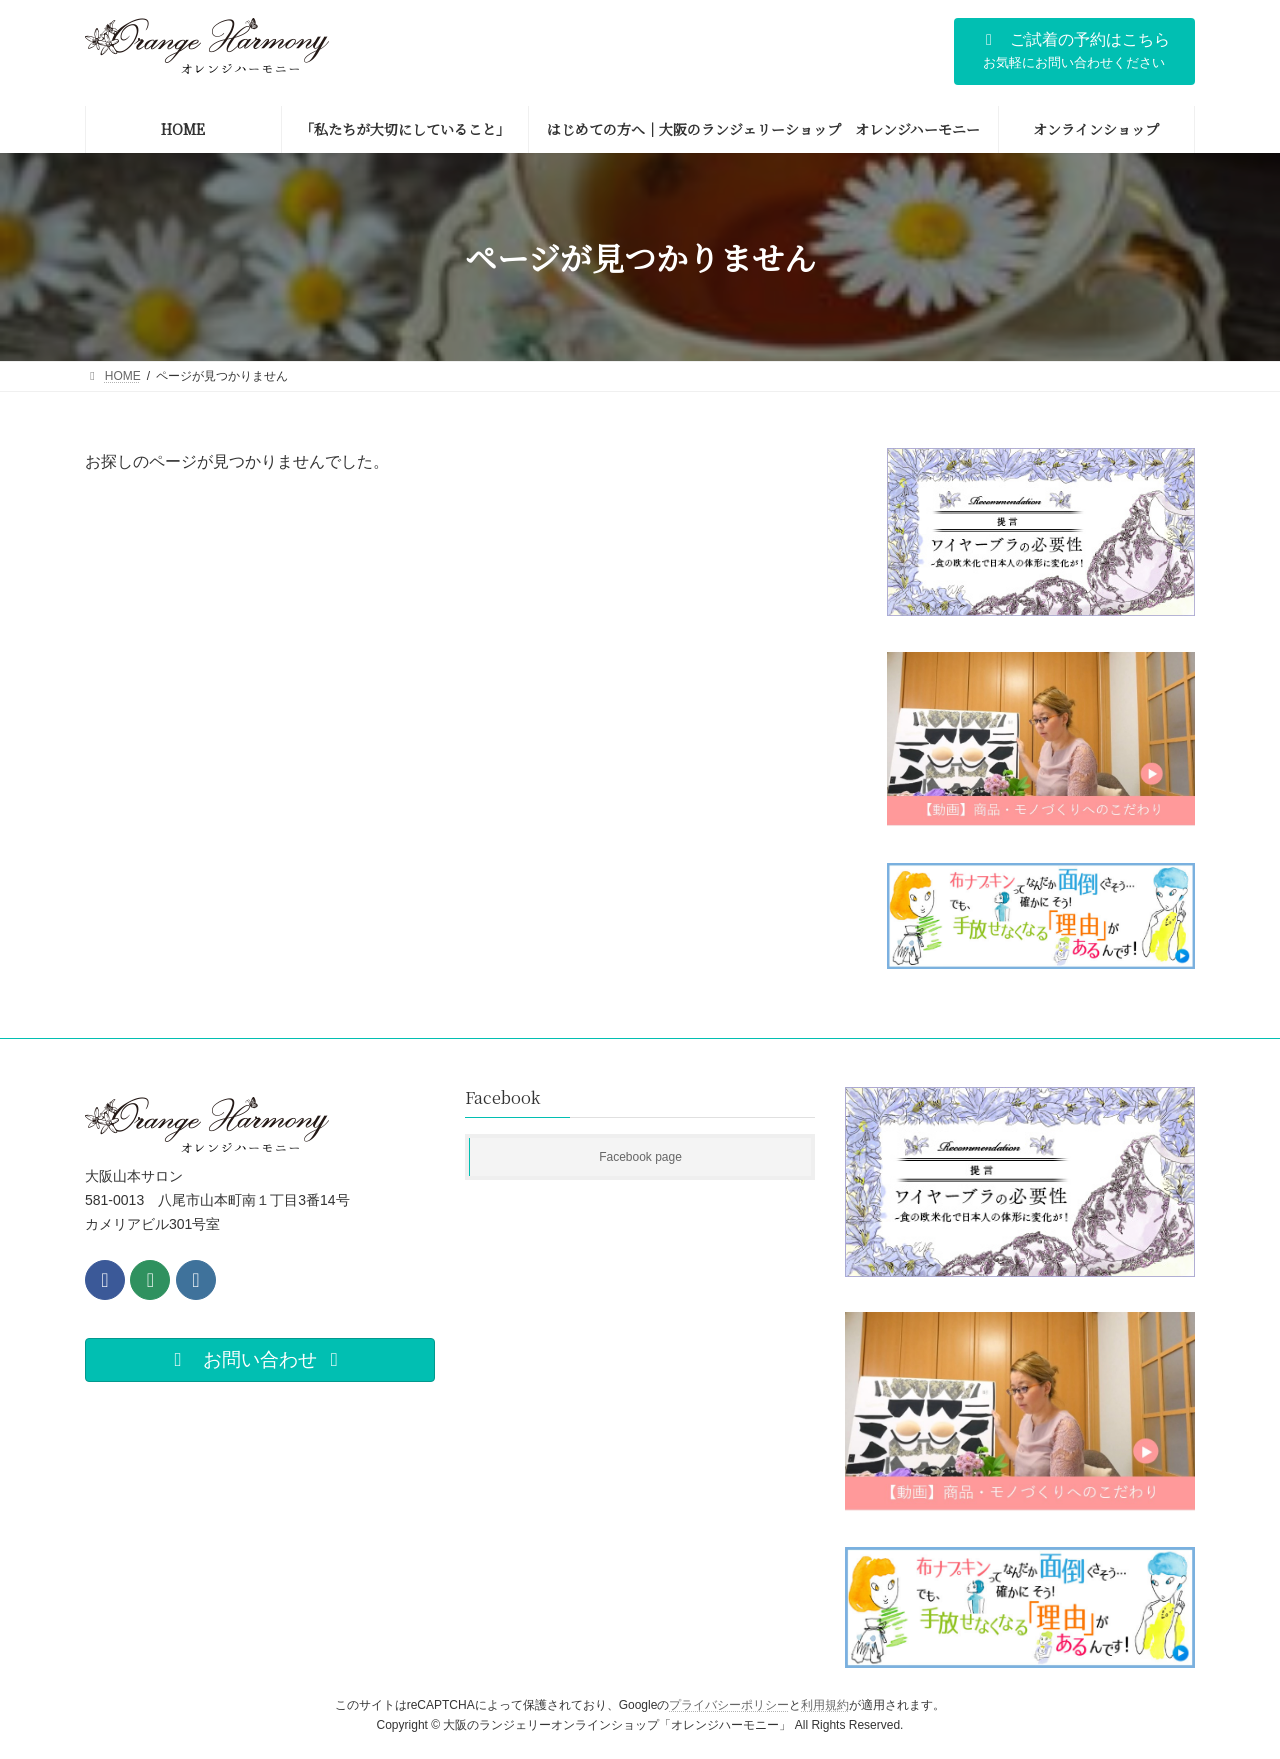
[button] (1074, 51)
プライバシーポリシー (729, 1705)
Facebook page (640, 1157)
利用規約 (825, 1705)
